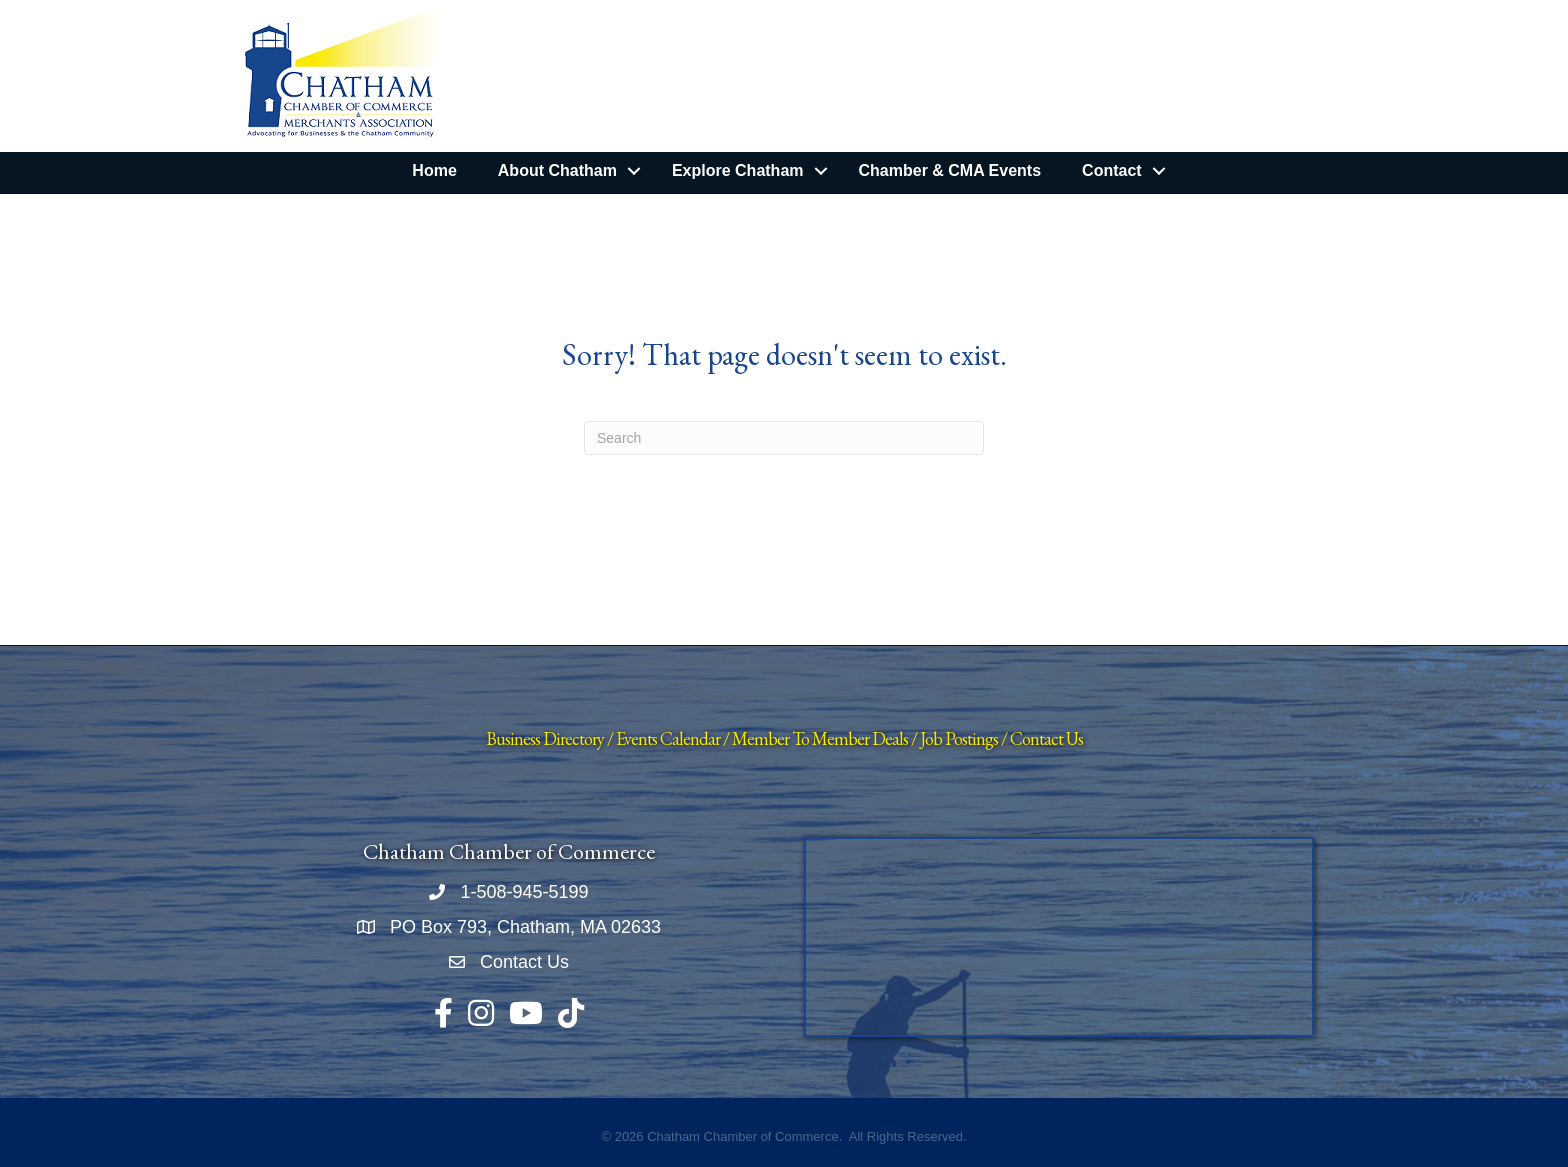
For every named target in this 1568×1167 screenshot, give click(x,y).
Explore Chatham (738, 170)
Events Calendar (668, 738)
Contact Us (1046, 738)
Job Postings (959, 738)
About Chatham (557, 170)
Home (434, 170)
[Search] (784, 438)
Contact (1112, 170)
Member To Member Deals (820, 738)
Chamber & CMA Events (950, 170)
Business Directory (545, 738)
